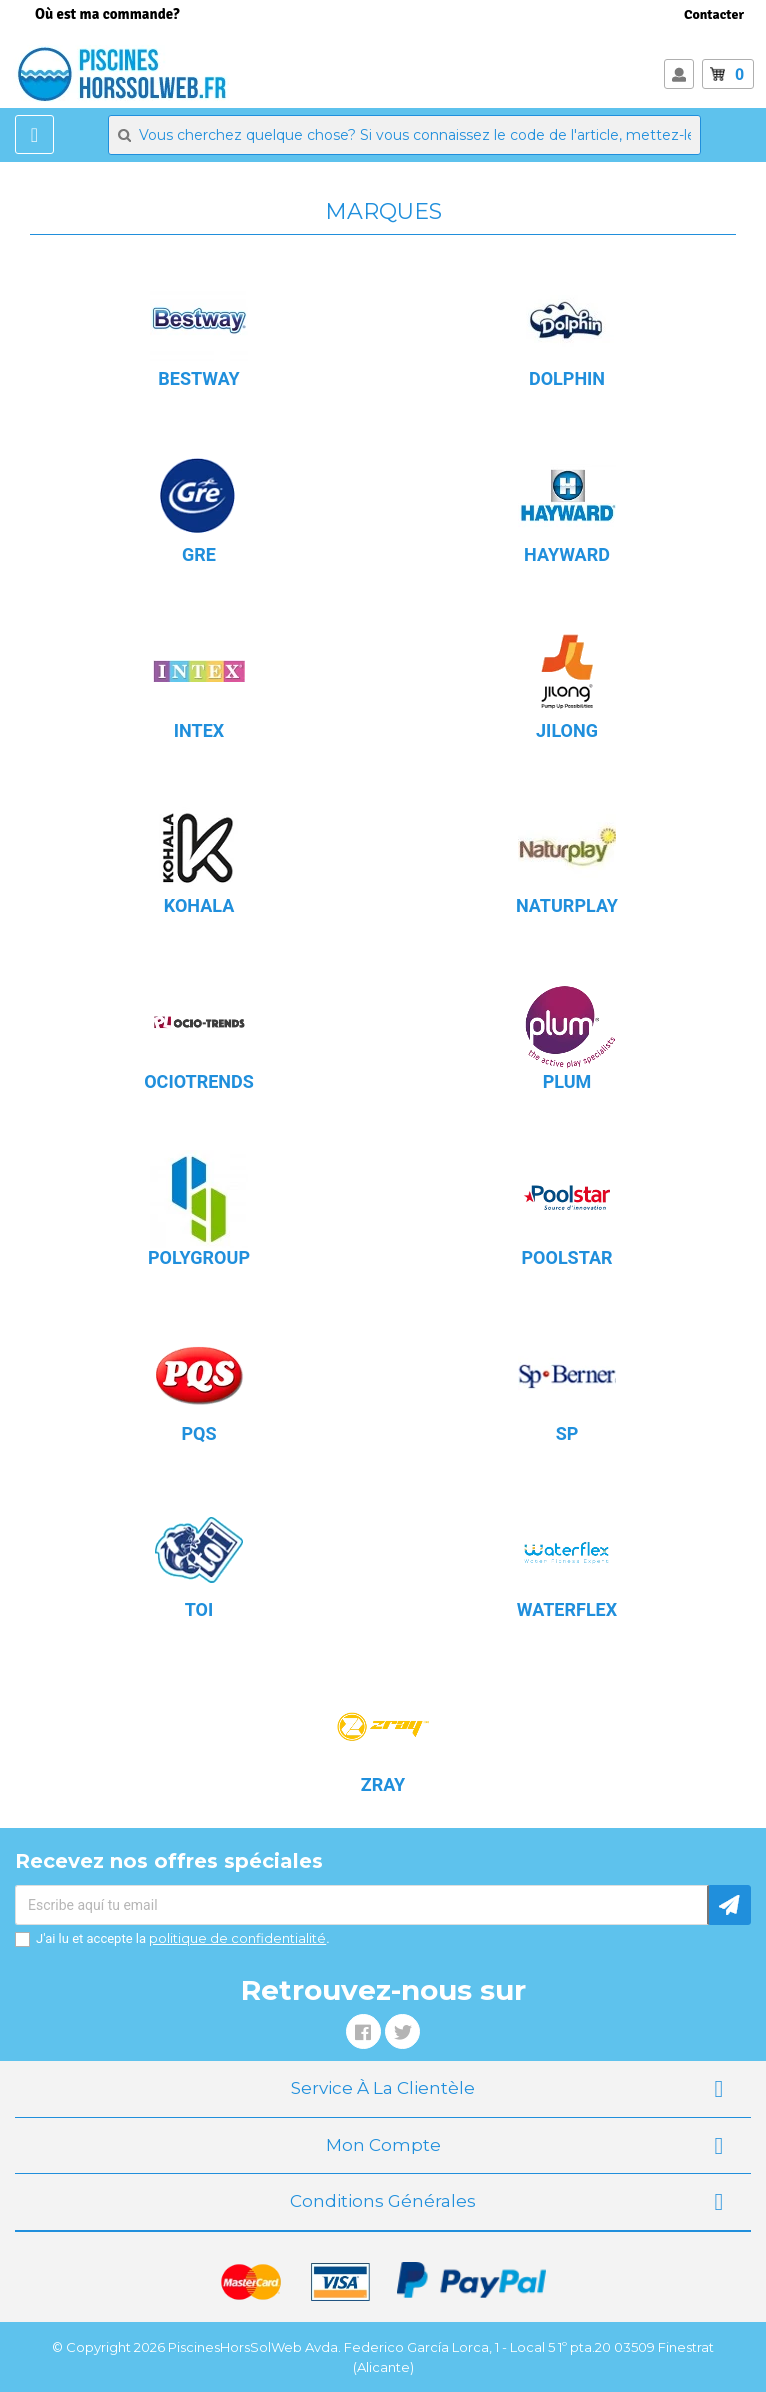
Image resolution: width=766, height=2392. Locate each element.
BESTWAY (198, 378)
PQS (198, 1433)
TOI (199, 1609)
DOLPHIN (567, 378)
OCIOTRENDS (199, 1081)
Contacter (714, 14)
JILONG (567, 730)
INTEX (199, 730)
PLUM (567, 1081)
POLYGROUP (199, 1257)
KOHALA (199, 905)
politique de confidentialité (237, 1938)
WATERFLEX (567, 1609)
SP (567, 1433)
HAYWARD (567, 554)
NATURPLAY (567, 905)
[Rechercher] (404, 135)
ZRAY (383, 1784)
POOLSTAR (566, 1257)
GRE (199, 554)
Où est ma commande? (107, 14)
